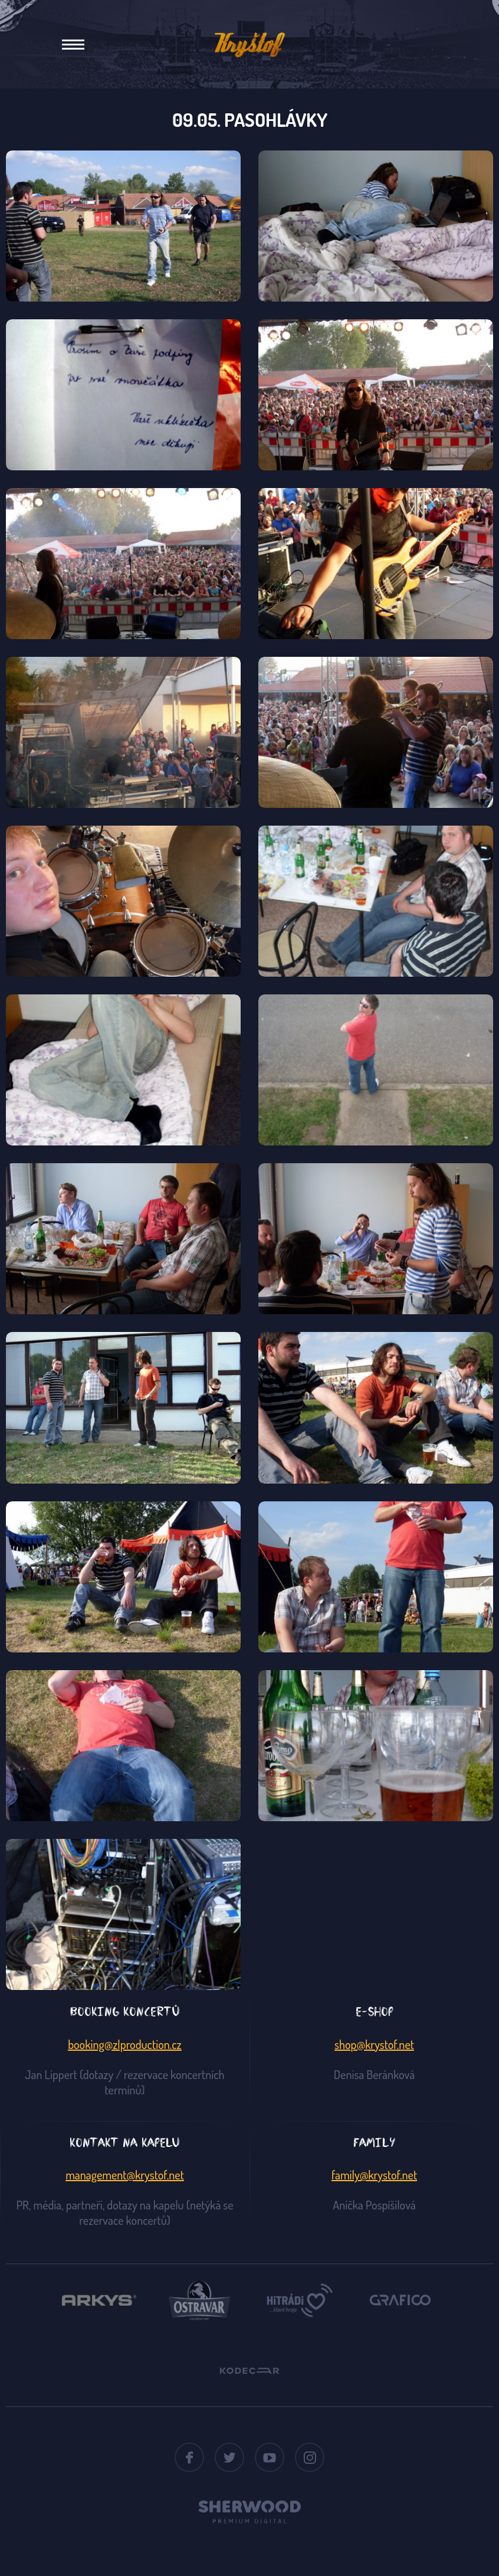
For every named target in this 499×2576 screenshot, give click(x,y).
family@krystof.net (374, 2174)
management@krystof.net (124, 2174)
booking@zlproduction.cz (125, 2044)
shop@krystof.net (374, 2044)
